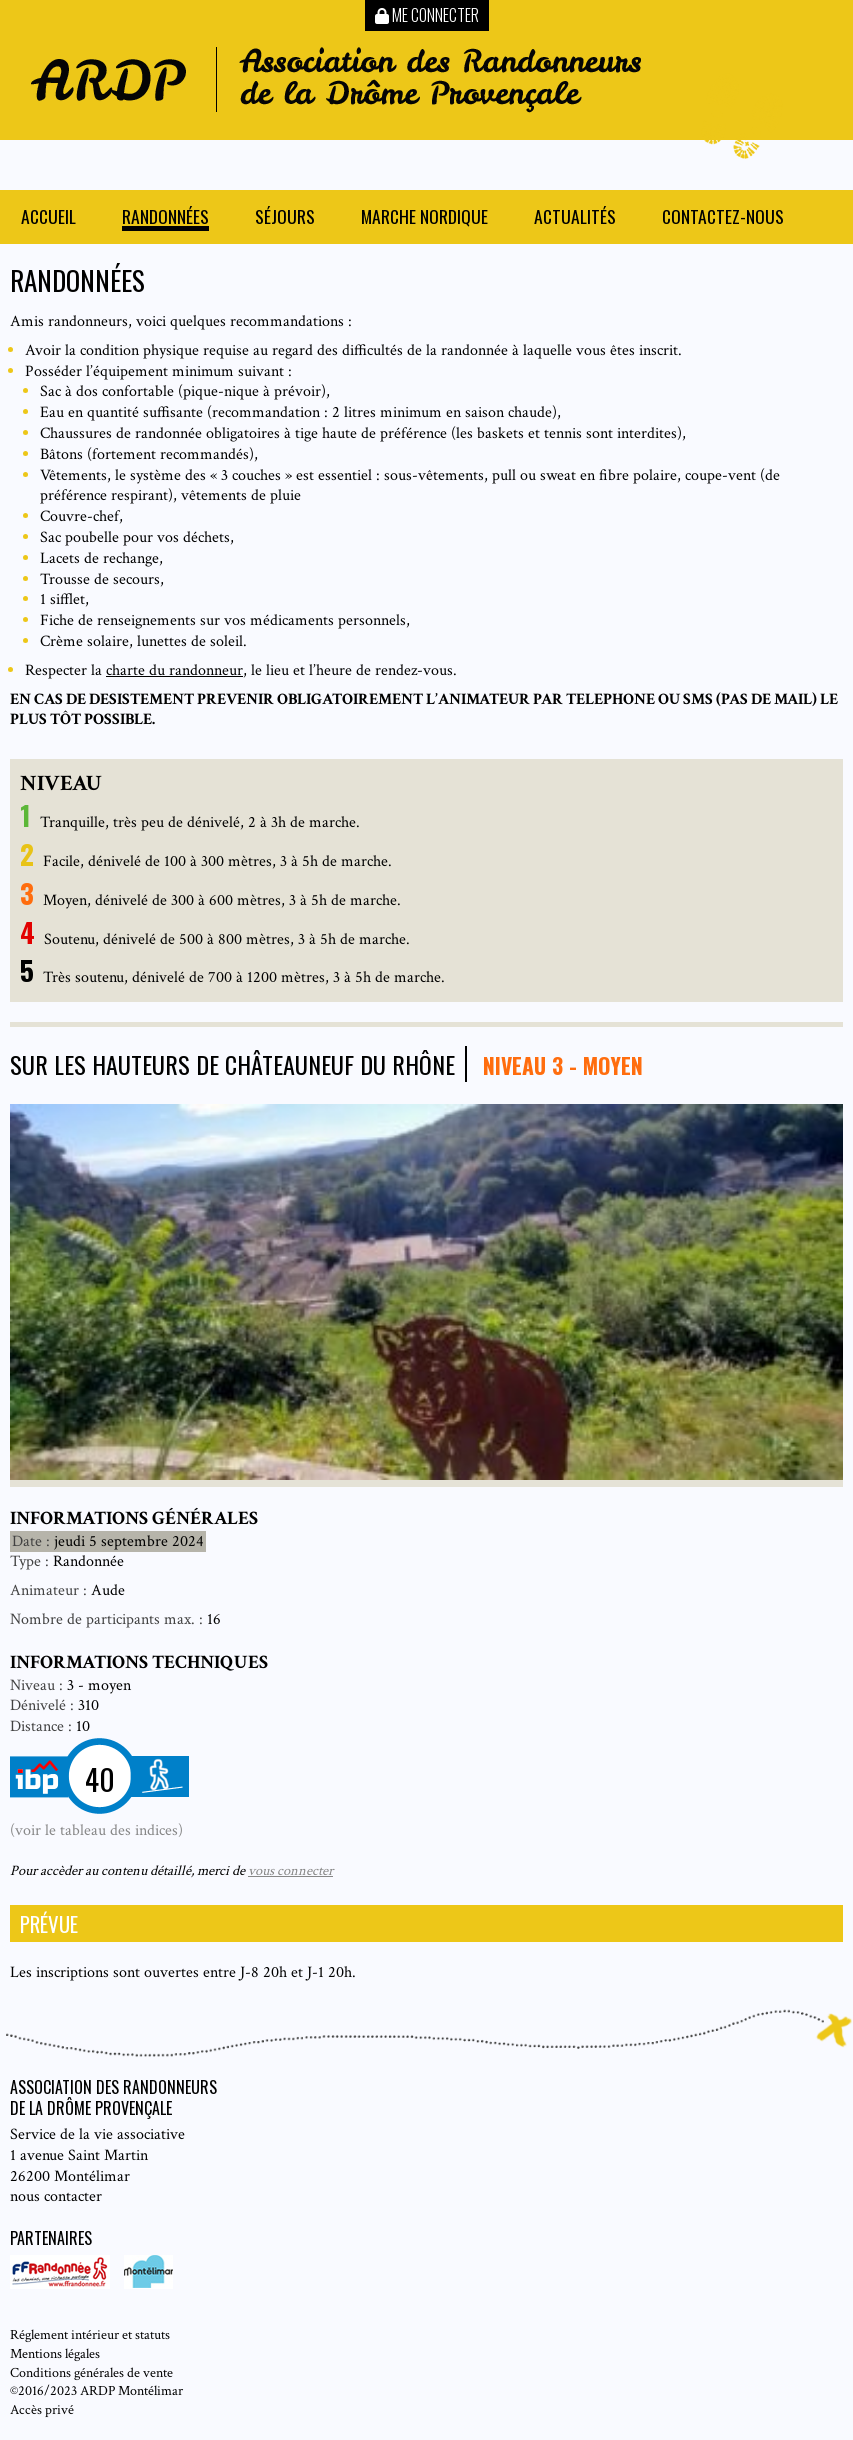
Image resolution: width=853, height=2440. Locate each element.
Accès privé (42, 2409)
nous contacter (56, 2196)
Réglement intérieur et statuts (90, 2334)
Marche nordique (424, 218)
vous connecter (290, 1870)
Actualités (575, 218)
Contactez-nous (723, 218)
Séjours (285, 218)
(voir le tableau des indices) (96, 1830)
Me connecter (427, 15)
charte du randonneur (174, 670)
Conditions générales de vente (91, 2372)
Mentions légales (55, 2353)
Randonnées (165, 218)
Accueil (48, 218)
